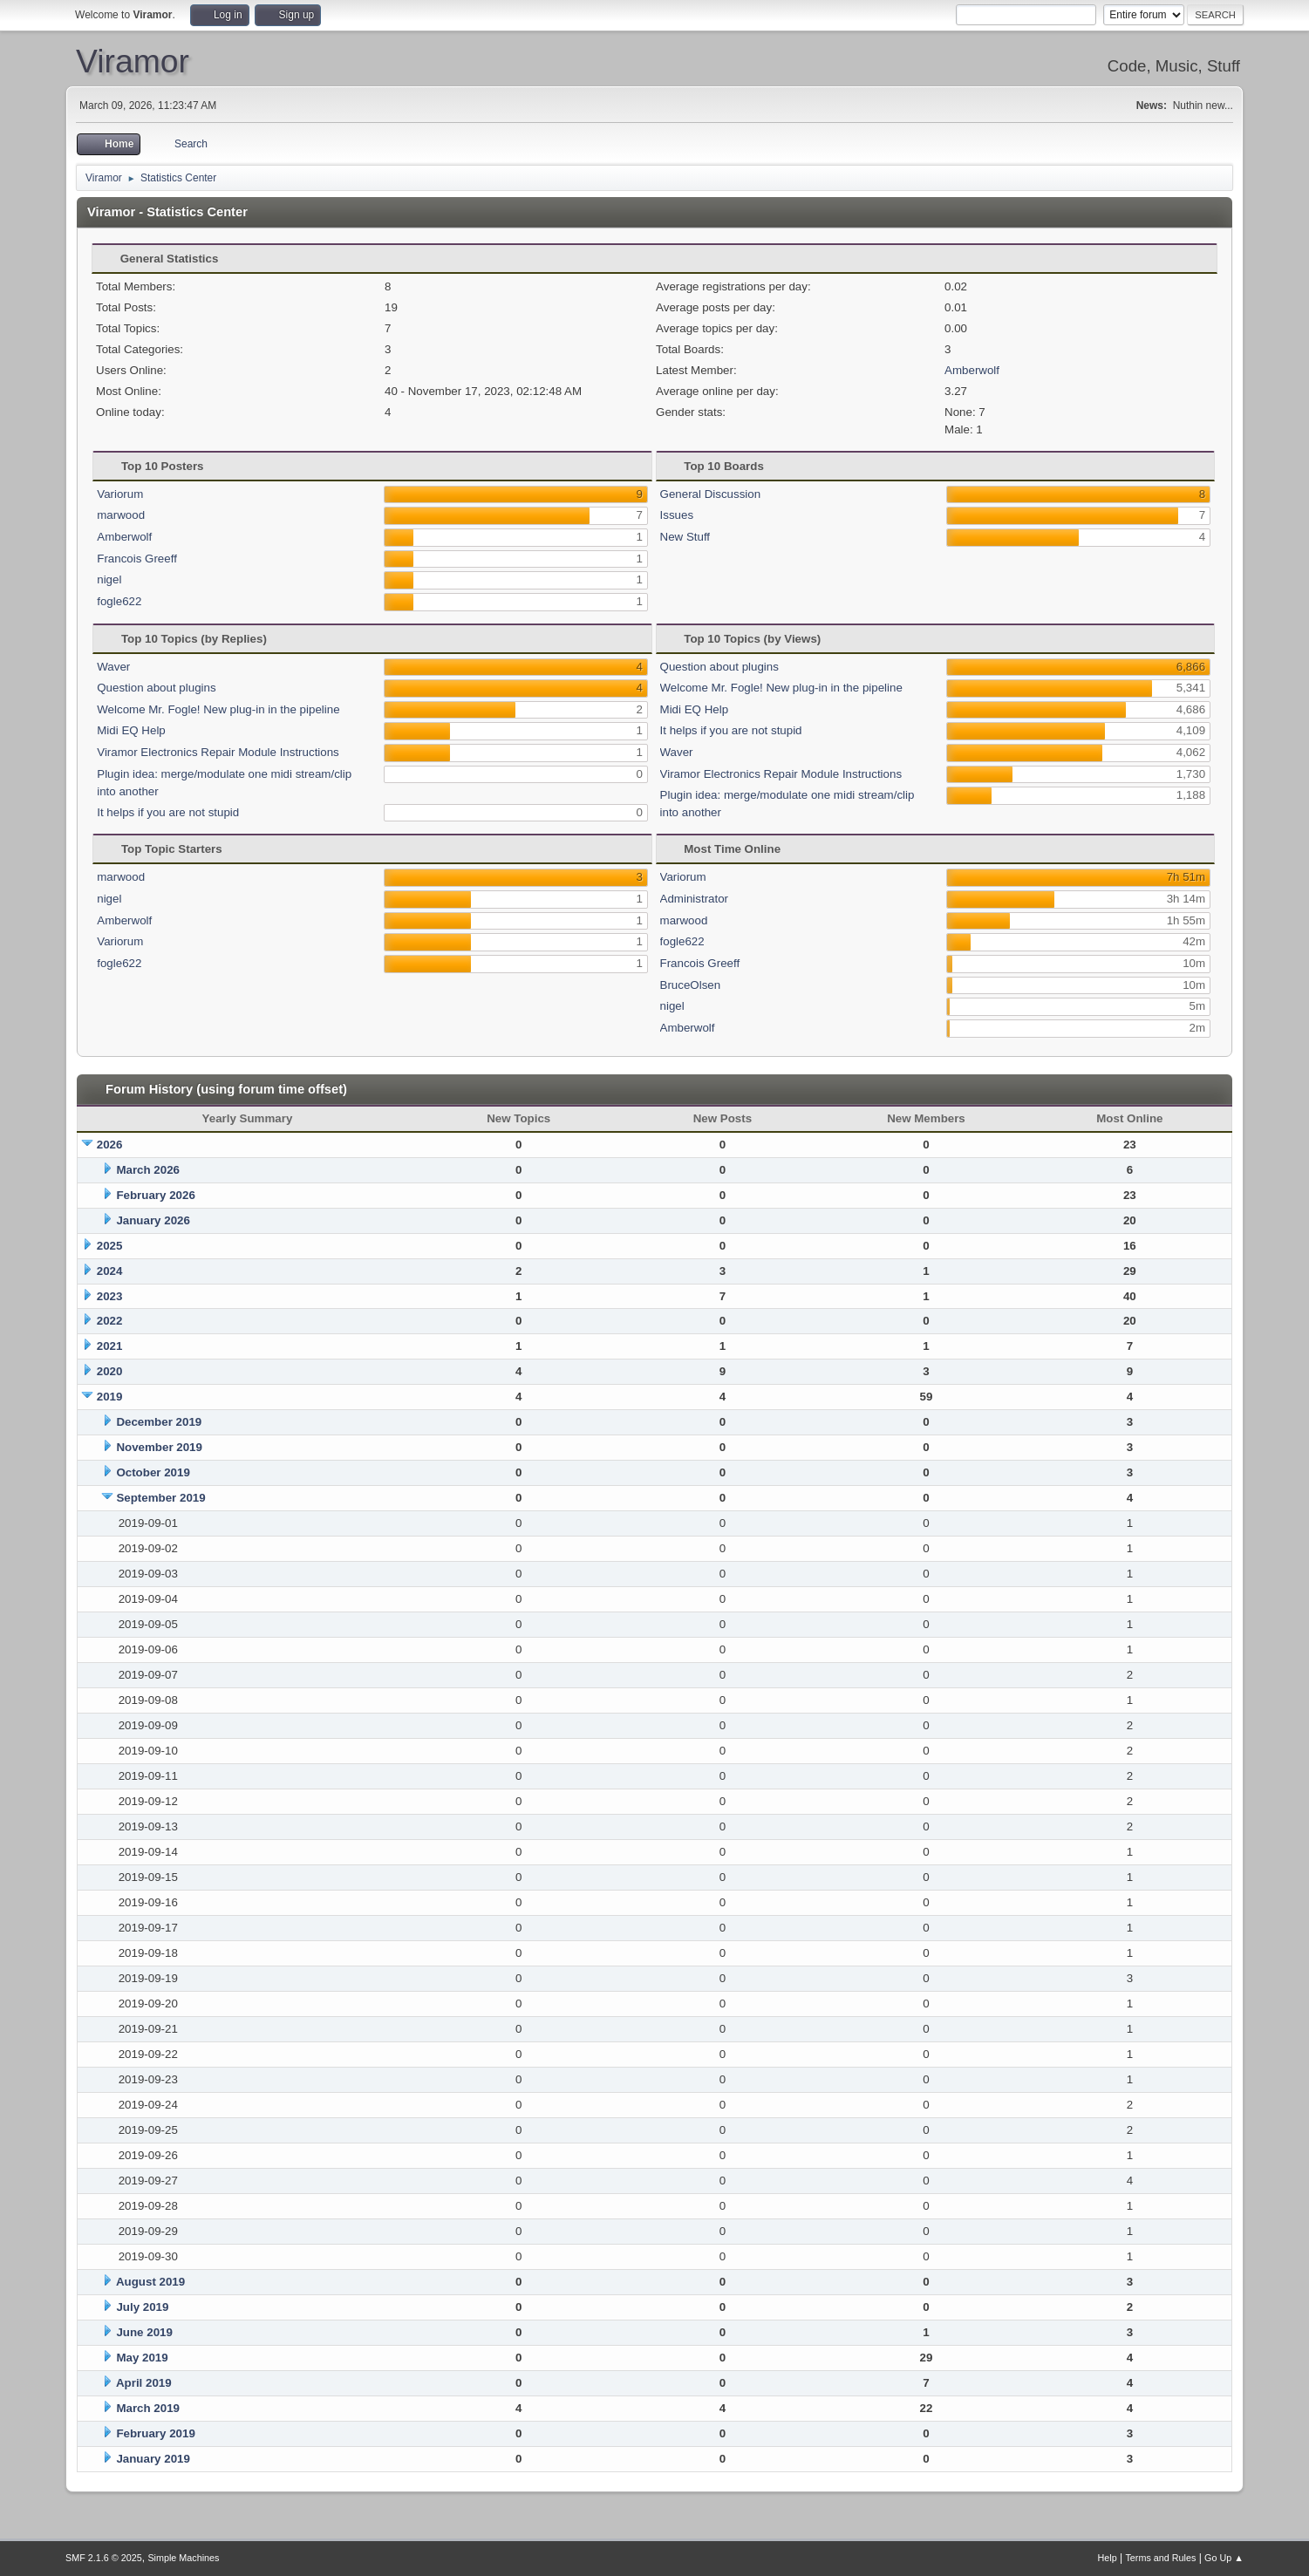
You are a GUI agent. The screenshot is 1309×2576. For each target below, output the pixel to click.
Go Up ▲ (1224, 2557)
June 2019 (144, 2332)
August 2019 (150, 2281)
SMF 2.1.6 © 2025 (103, 2557)
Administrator (694, 898)
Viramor (132, 61)
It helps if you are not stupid (168, 812)
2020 (110, 1371)
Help (1106, 2557)
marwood (121, 514)
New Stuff (685, 536)
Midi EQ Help (131, 730)
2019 (110, 1396)
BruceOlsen (690, 985)
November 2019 (159, 1447)
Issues (677, 514)
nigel (109, 579)
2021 (110, 1346)
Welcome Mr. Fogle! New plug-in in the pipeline (218, 709)
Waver (113, 666)
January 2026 (152, 1220)
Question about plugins (156, 687)
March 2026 (148, 1169)
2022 (110, 1320)
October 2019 (152, 1472)
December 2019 (158, 1421)
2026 (110, 1144)
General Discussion (710, 494)
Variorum (120, 494)
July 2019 (142, 2307)
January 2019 (152, 2458)
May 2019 (141, 2357)
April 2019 (144, 2382)
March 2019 (148, 2408)
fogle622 (119, 601)
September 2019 (160, 1497)
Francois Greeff (137, 558)
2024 (110, 1271)
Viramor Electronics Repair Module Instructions (218, 752)
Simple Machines (183, 2557)
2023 (110, 1296)
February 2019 (155, 2433)
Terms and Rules (1160, 2557)
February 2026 (155, 1195)
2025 (110, 1245)
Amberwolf (971, 370)
